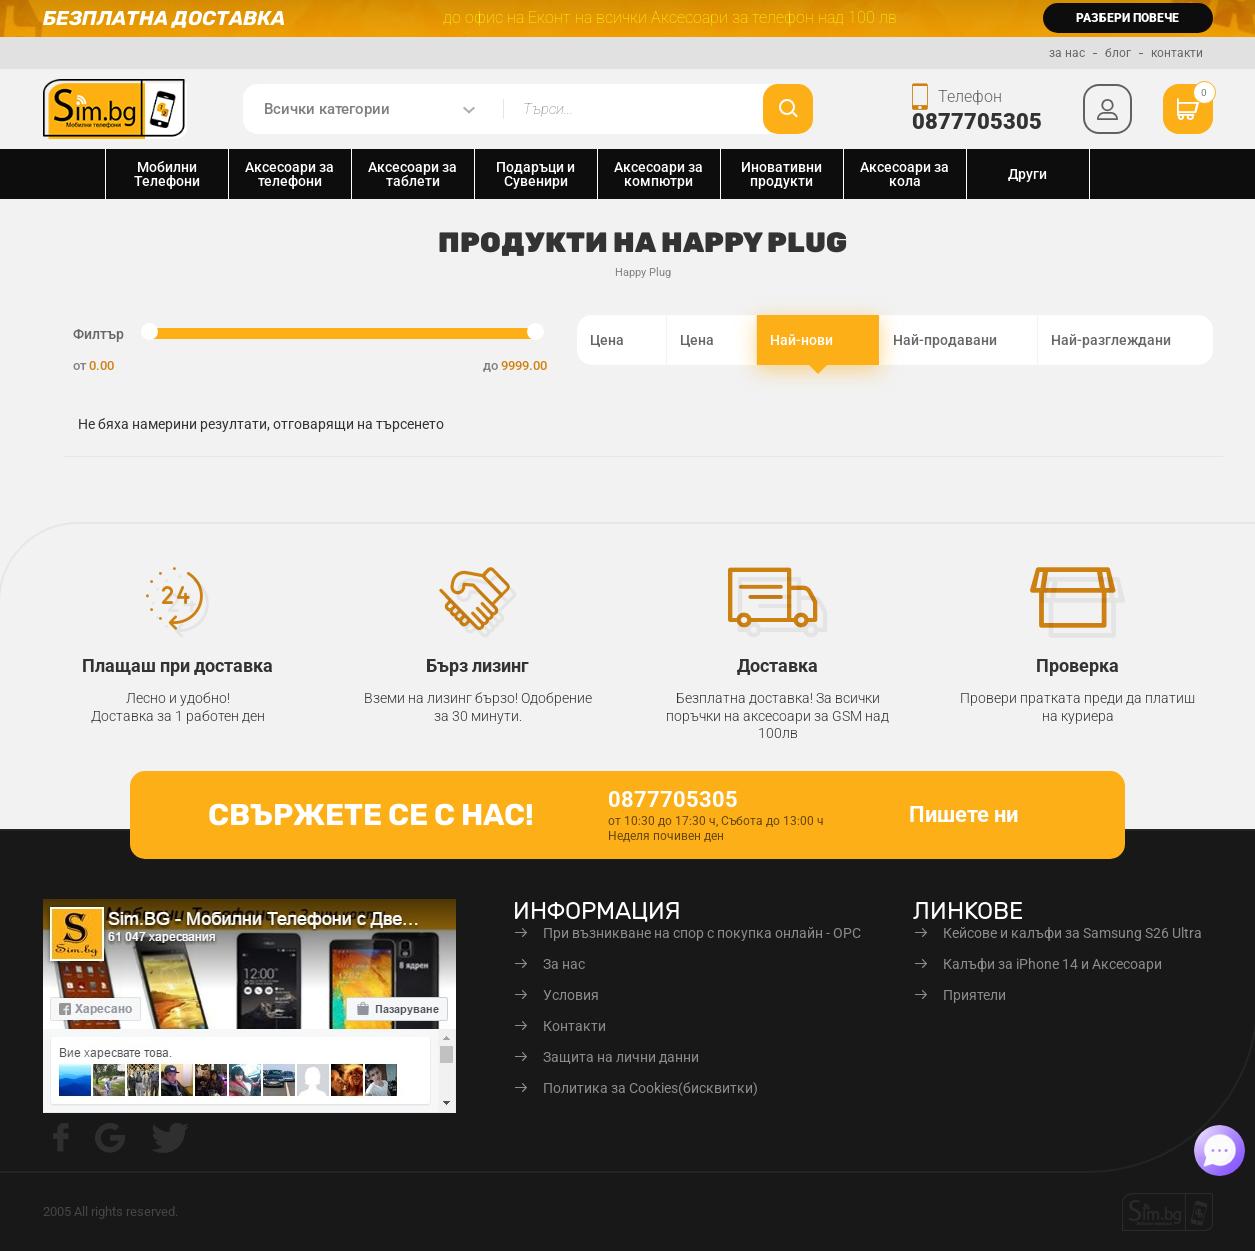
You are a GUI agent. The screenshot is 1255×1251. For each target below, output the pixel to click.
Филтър (98, 334)
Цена (621, 340)
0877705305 (978, 121)
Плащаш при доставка (177, 665)
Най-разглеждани (1125, 340)
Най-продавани (958, 340)
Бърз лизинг (477, 665)
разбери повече (1127, 18)
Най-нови (818, 342)
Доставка (777, 665)
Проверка (1077, 665)
